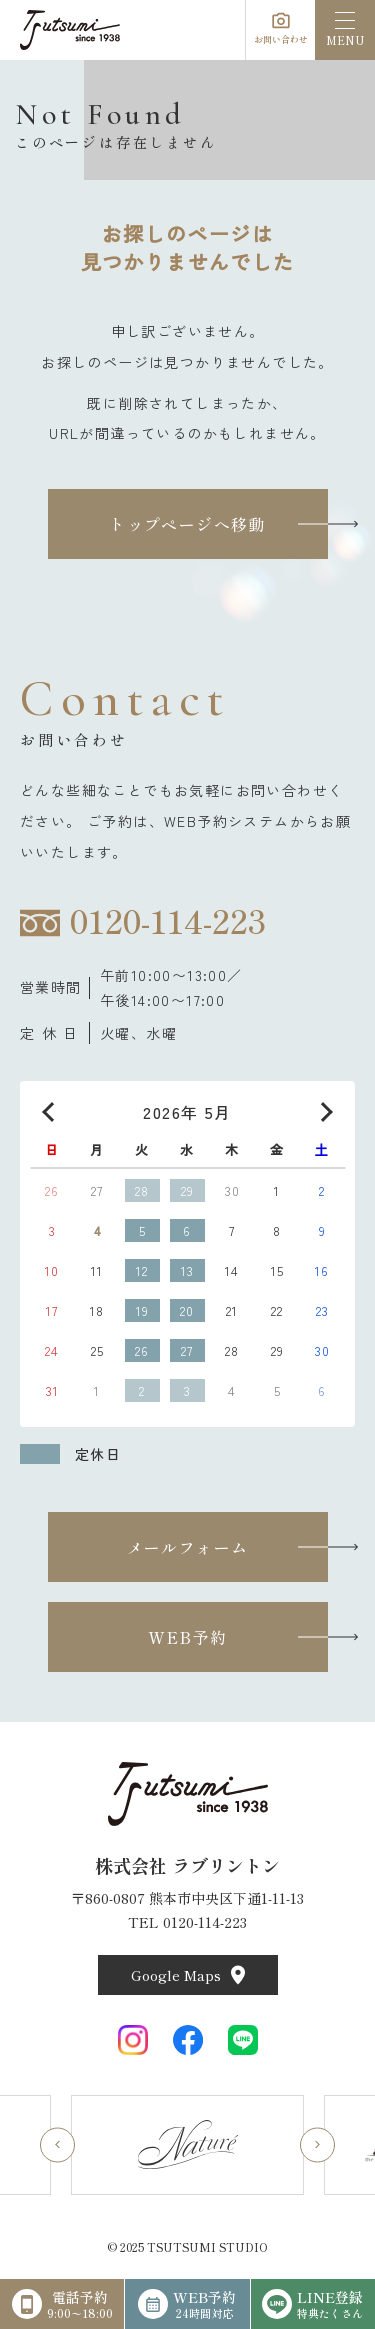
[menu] (345, 30)
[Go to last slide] (57, 2144)
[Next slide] (317, 2144)
